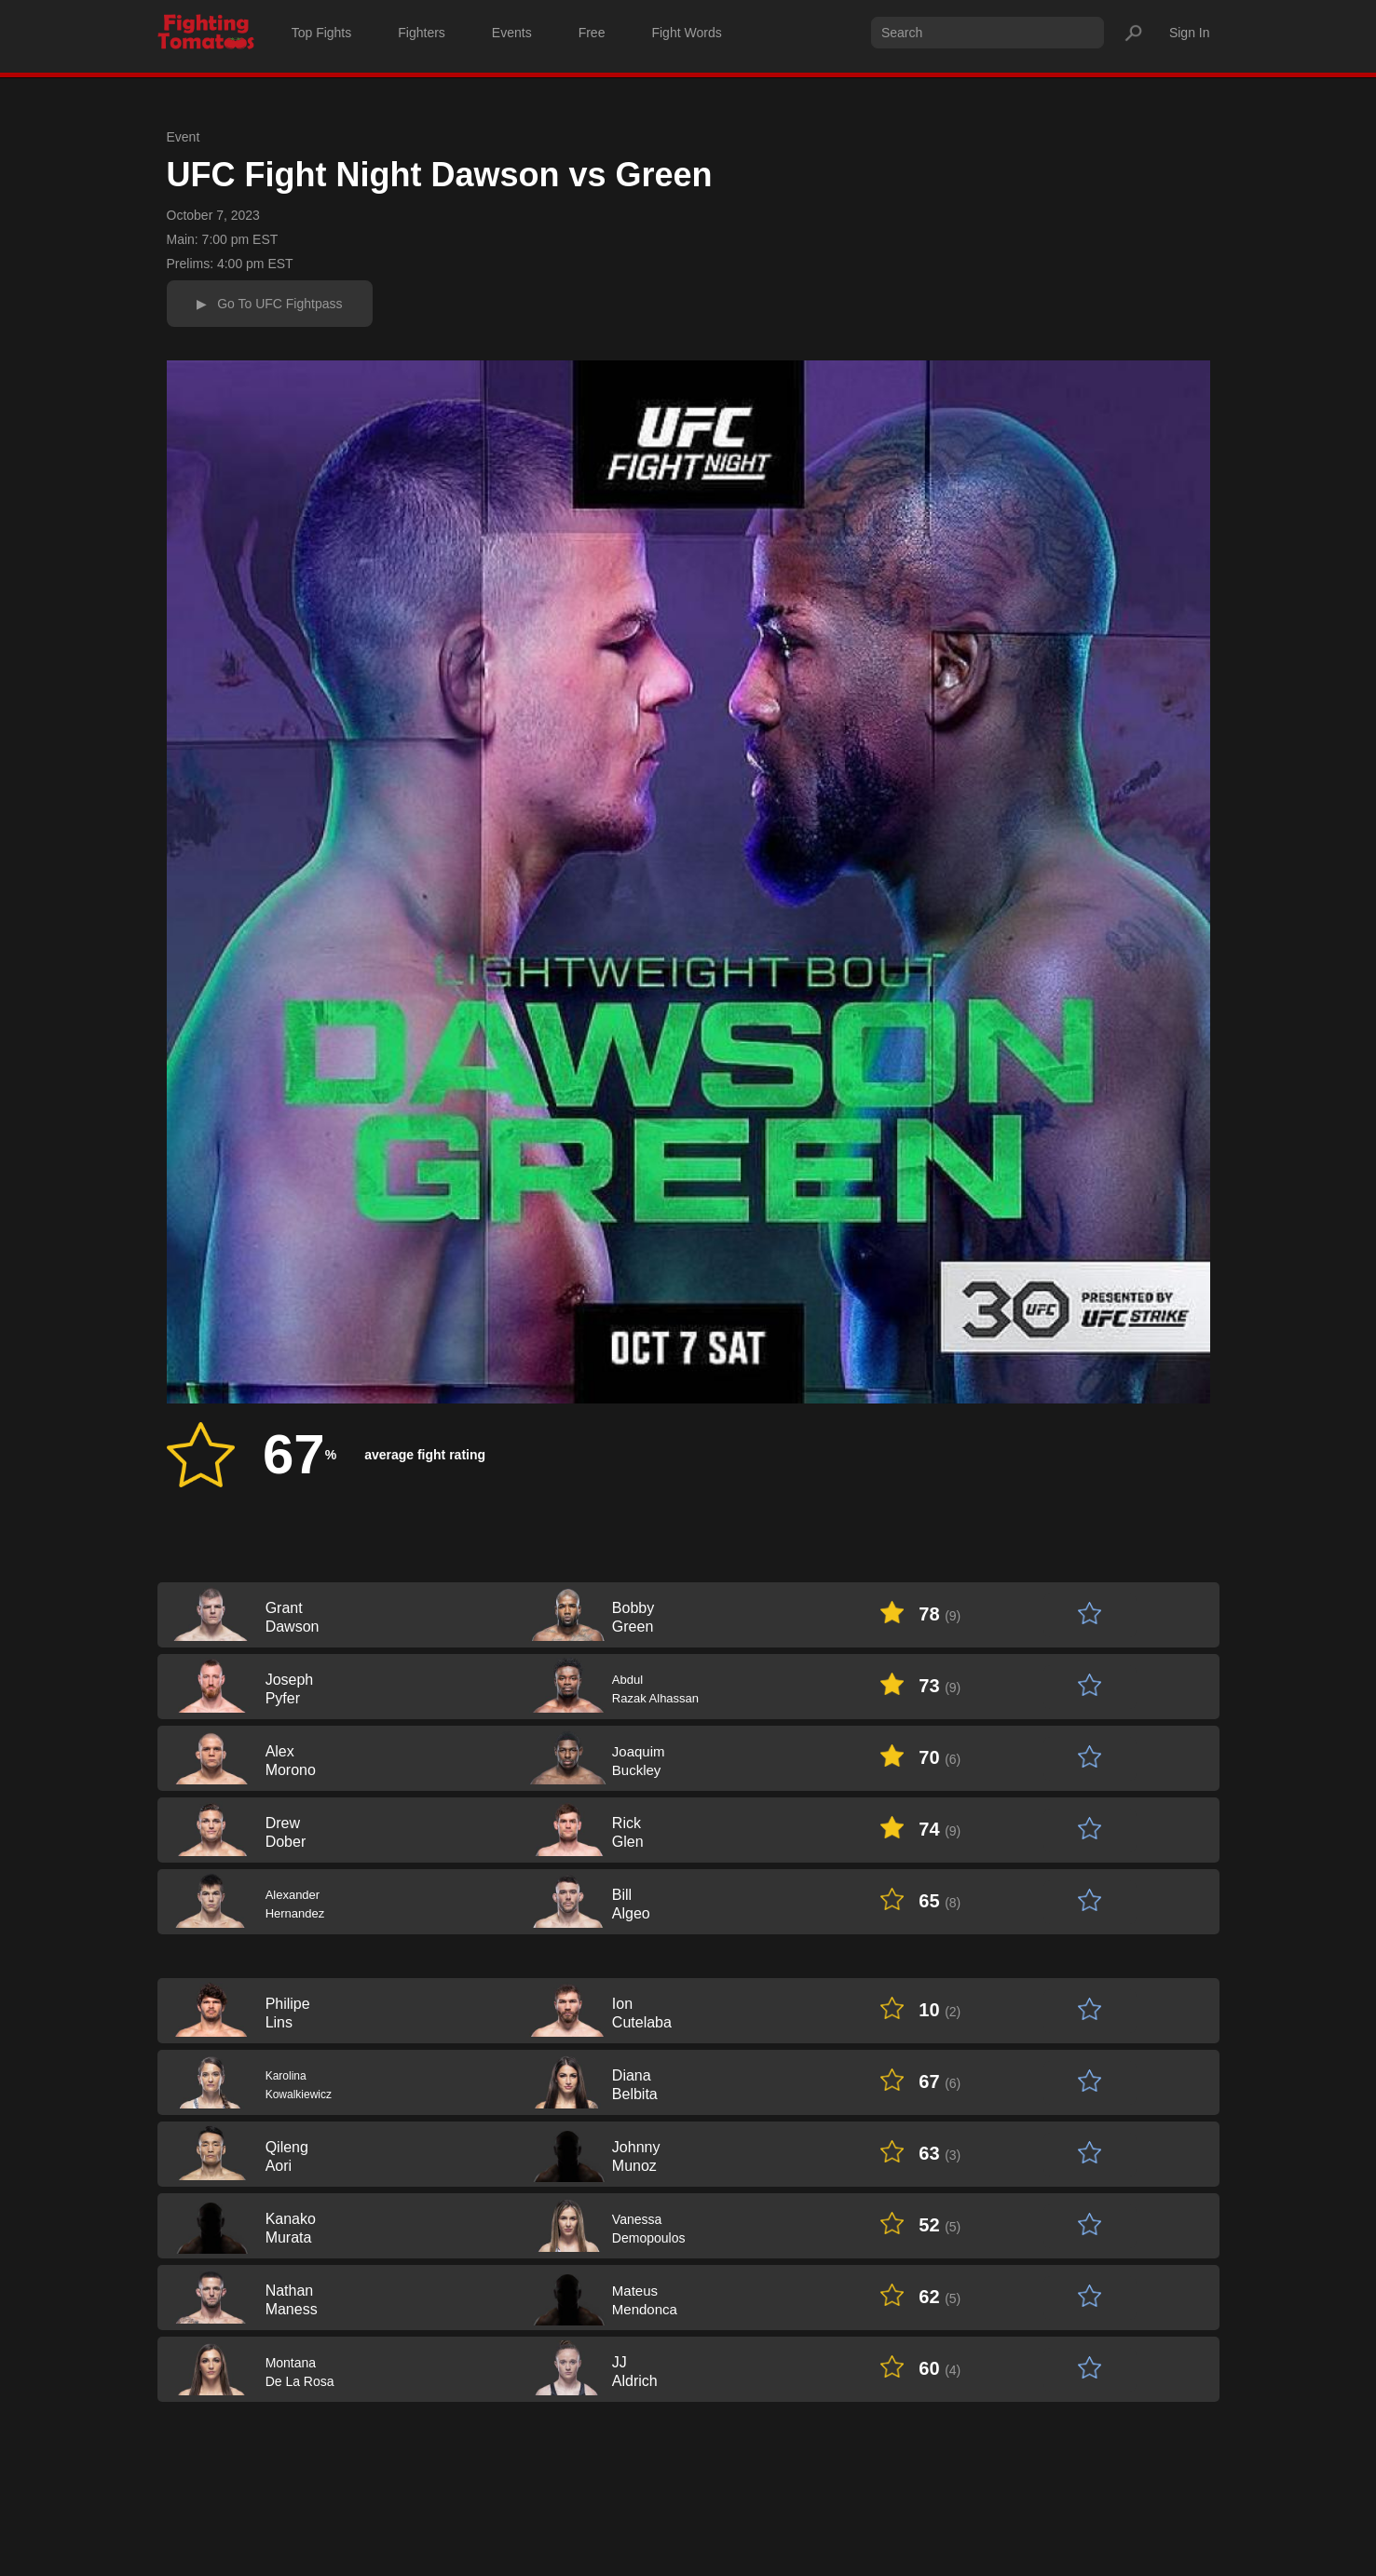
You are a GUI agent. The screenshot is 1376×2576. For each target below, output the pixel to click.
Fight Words (686, 32)
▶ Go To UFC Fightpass (270, 303)
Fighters (421, 32)
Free (592, 32)
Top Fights (322, 32)
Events (512, 32)
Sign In (1189, 32)
